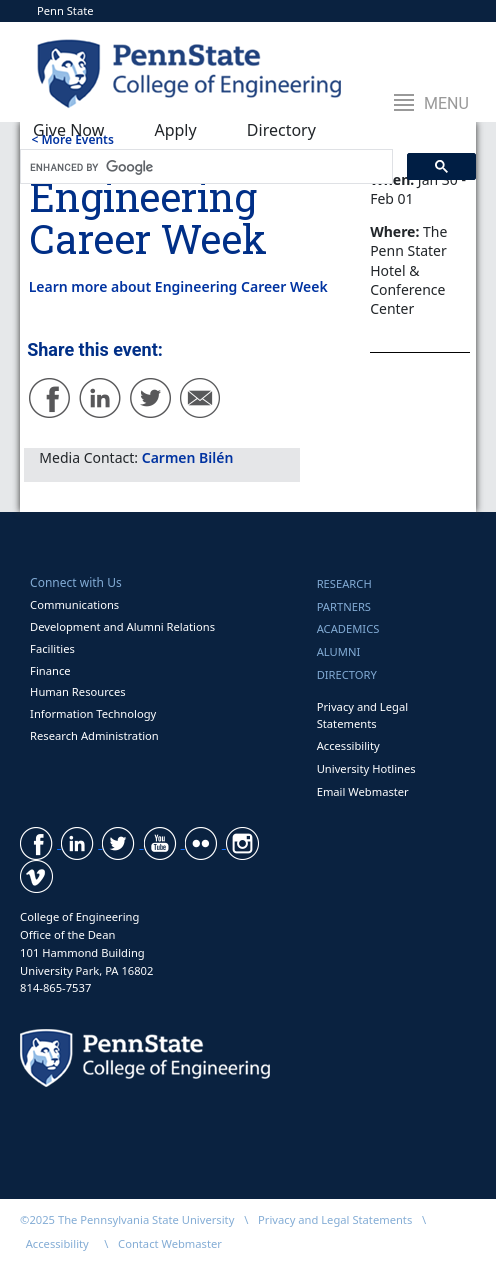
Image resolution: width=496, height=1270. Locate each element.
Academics (348, 628)
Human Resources (78, 691)
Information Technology (93, 713)
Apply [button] (175, 130)
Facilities (52, 648)
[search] (204, 167)
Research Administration (94, 735)
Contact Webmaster (170, 1243)
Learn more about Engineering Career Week (178, 286)
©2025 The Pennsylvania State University (127, 1219)
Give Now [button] (68, 130)
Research (344, 583)
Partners (344, 606)
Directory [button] (281, 130)
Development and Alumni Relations (122, 626)
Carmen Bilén (188, 457)
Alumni (339, 651)
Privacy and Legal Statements (362, 715)
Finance (50, 670)
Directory (347, 674)
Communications (74, 604)
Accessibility (348, 745)
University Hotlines (366, 768)
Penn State (65, 10)
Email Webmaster (363, 791)
